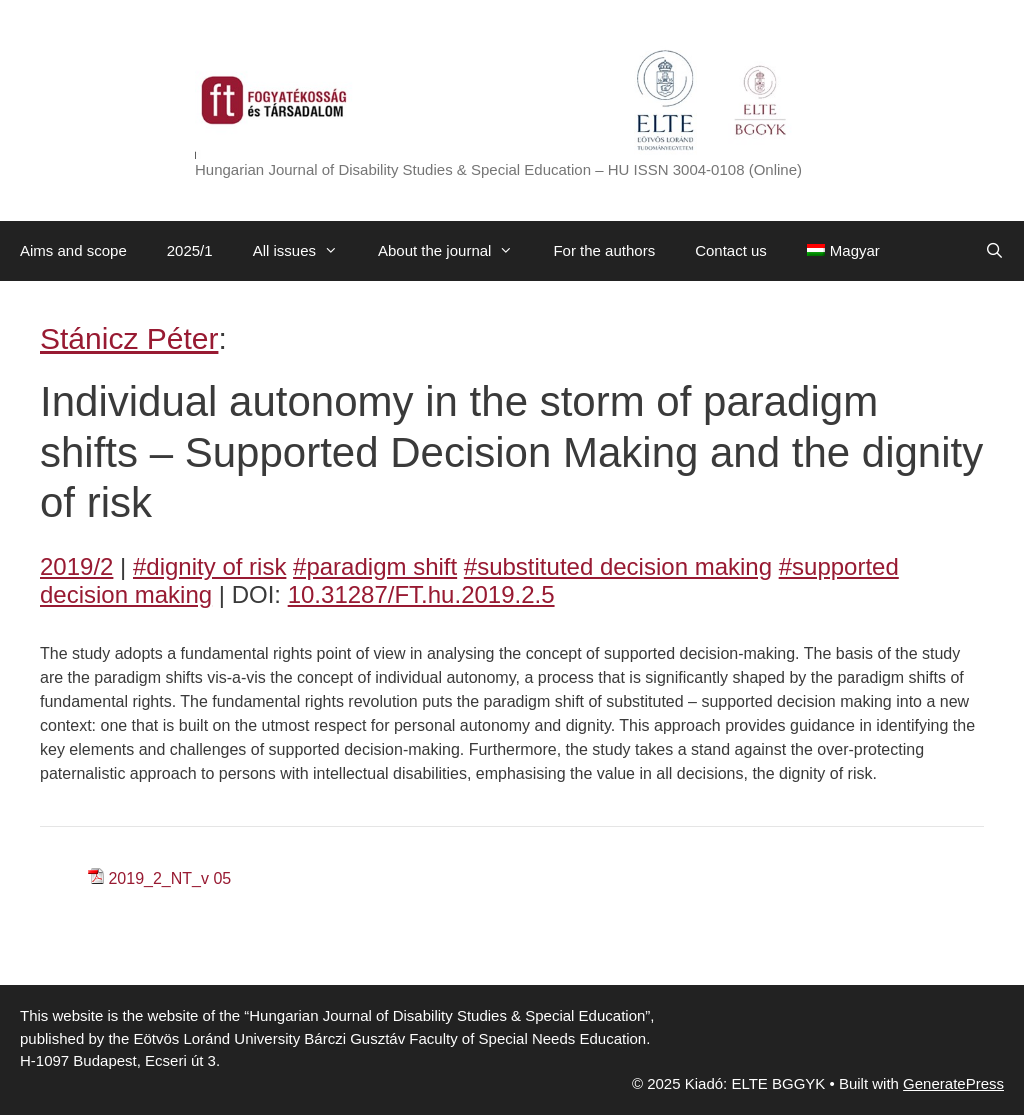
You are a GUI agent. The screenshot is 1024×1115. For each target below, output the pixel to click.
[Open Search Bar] (994, 251)
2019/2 (76, 566)
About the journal (455, 251)
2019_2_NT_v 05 (169, 878)
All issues (305, 251)
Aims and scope (73, 250)
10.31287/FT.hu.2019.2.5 (421, 594)
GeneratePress (953, 1083)
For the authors (604, 250)
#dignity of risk (209, 566)
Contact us (731, 250)
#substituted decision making (618, 566)
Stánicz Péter (129, 338)
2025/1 (190, 250)
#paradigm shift (375, 566)
